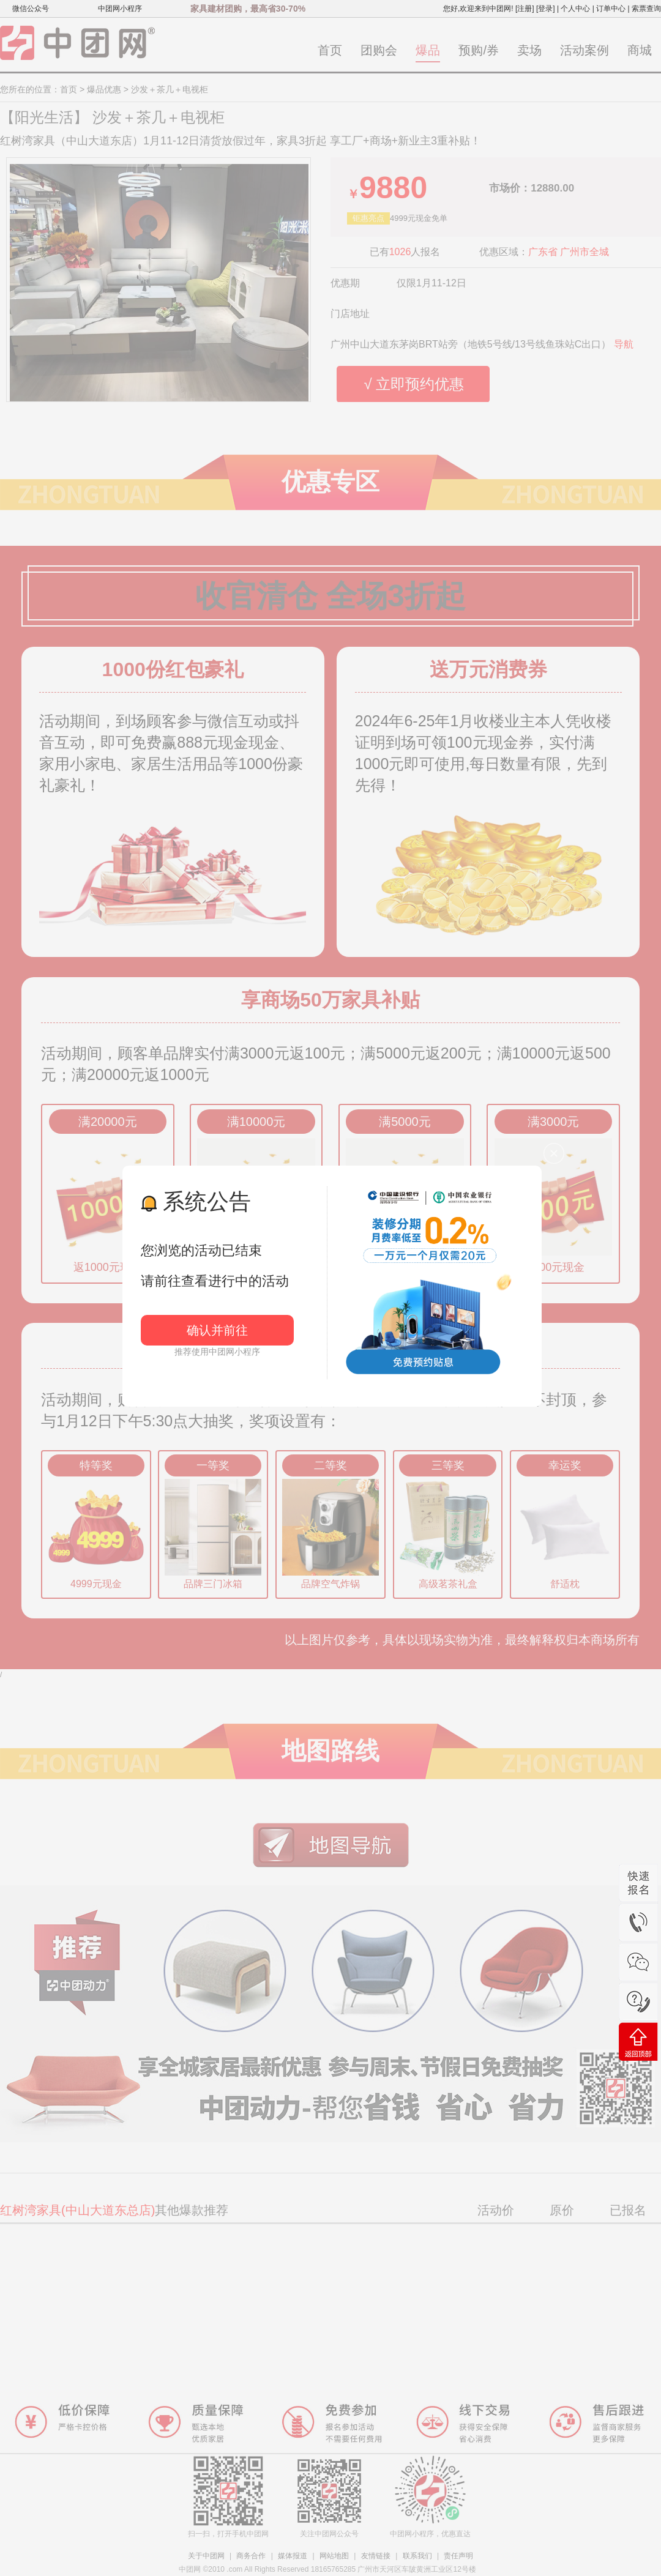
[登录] (545, 8)
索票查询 (646, 8)
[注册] (524, 8)
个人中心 (575, 8)
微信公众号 (30, 8)
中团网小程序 (120, 8)
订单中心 (611, 8)
